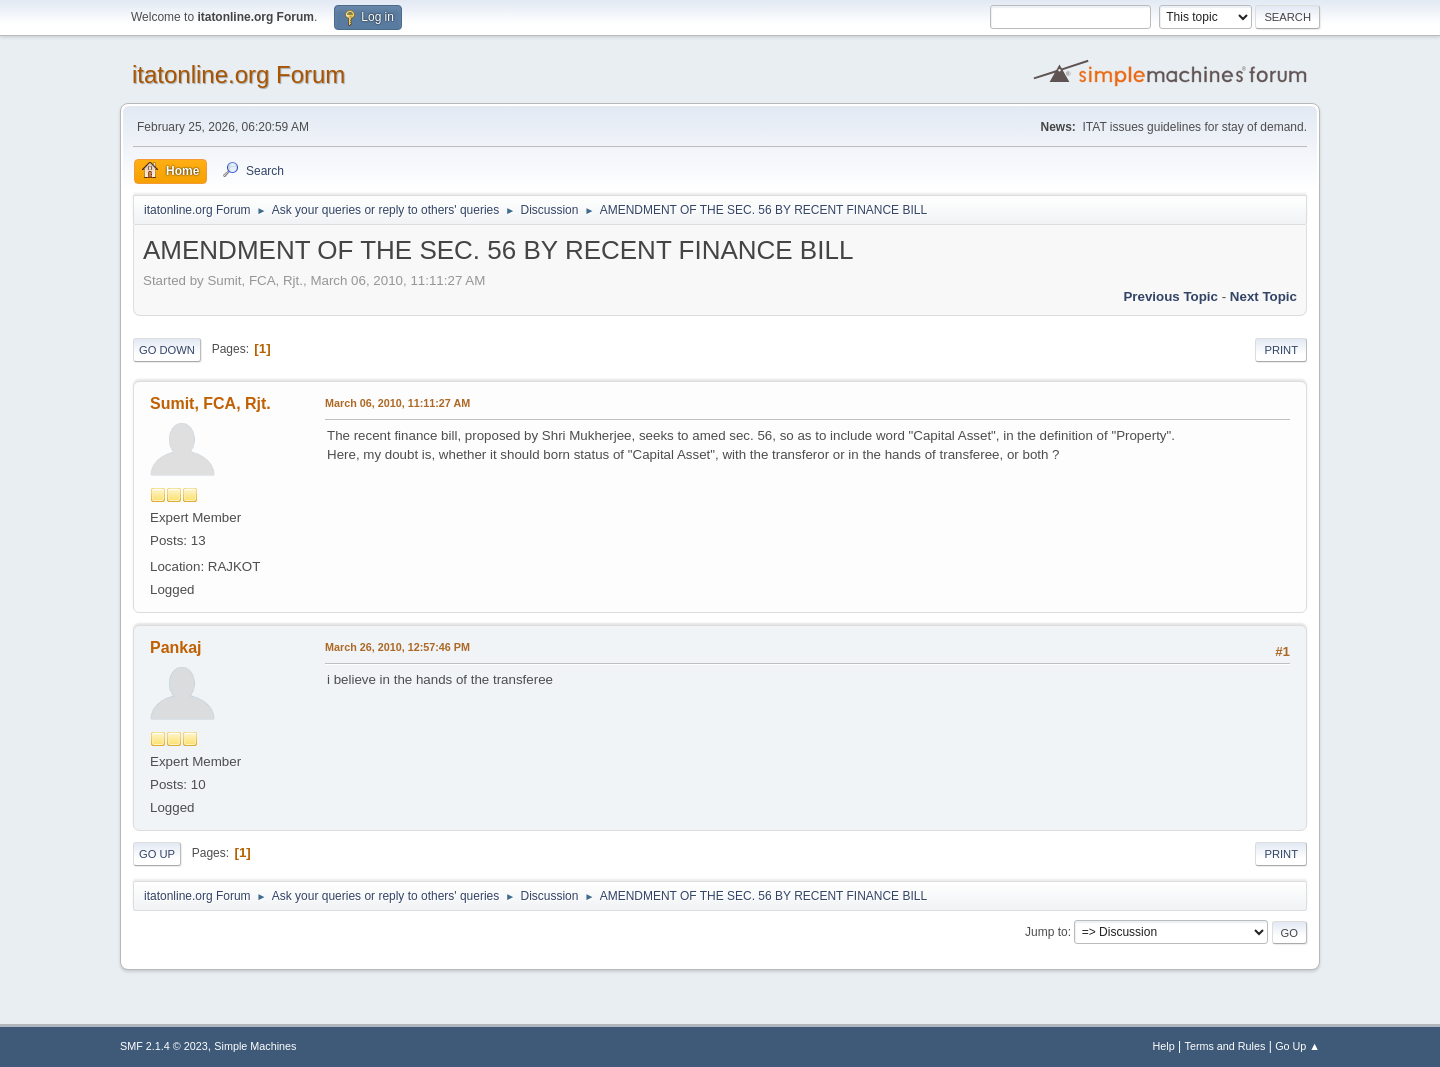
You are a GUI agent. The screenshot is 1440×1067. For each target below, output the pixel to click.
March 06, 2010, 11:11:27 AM (397, 403)
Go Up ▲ (1297, 1046)
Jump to (1046, 932)
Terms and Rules (1225, 1046)
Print (1281, 350)
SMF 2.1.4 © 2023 (164, 1046)
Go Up (157, 854)
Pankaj (176, 647)
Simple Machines (255, 1046)
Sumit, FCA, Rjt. (210, 403)
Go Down (167, 350)
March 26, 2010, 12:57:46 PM (397, 647)
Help (1164, 1046)
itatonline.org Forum (238, 74)
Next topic (1263, 296)
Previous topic (1170, 296)
